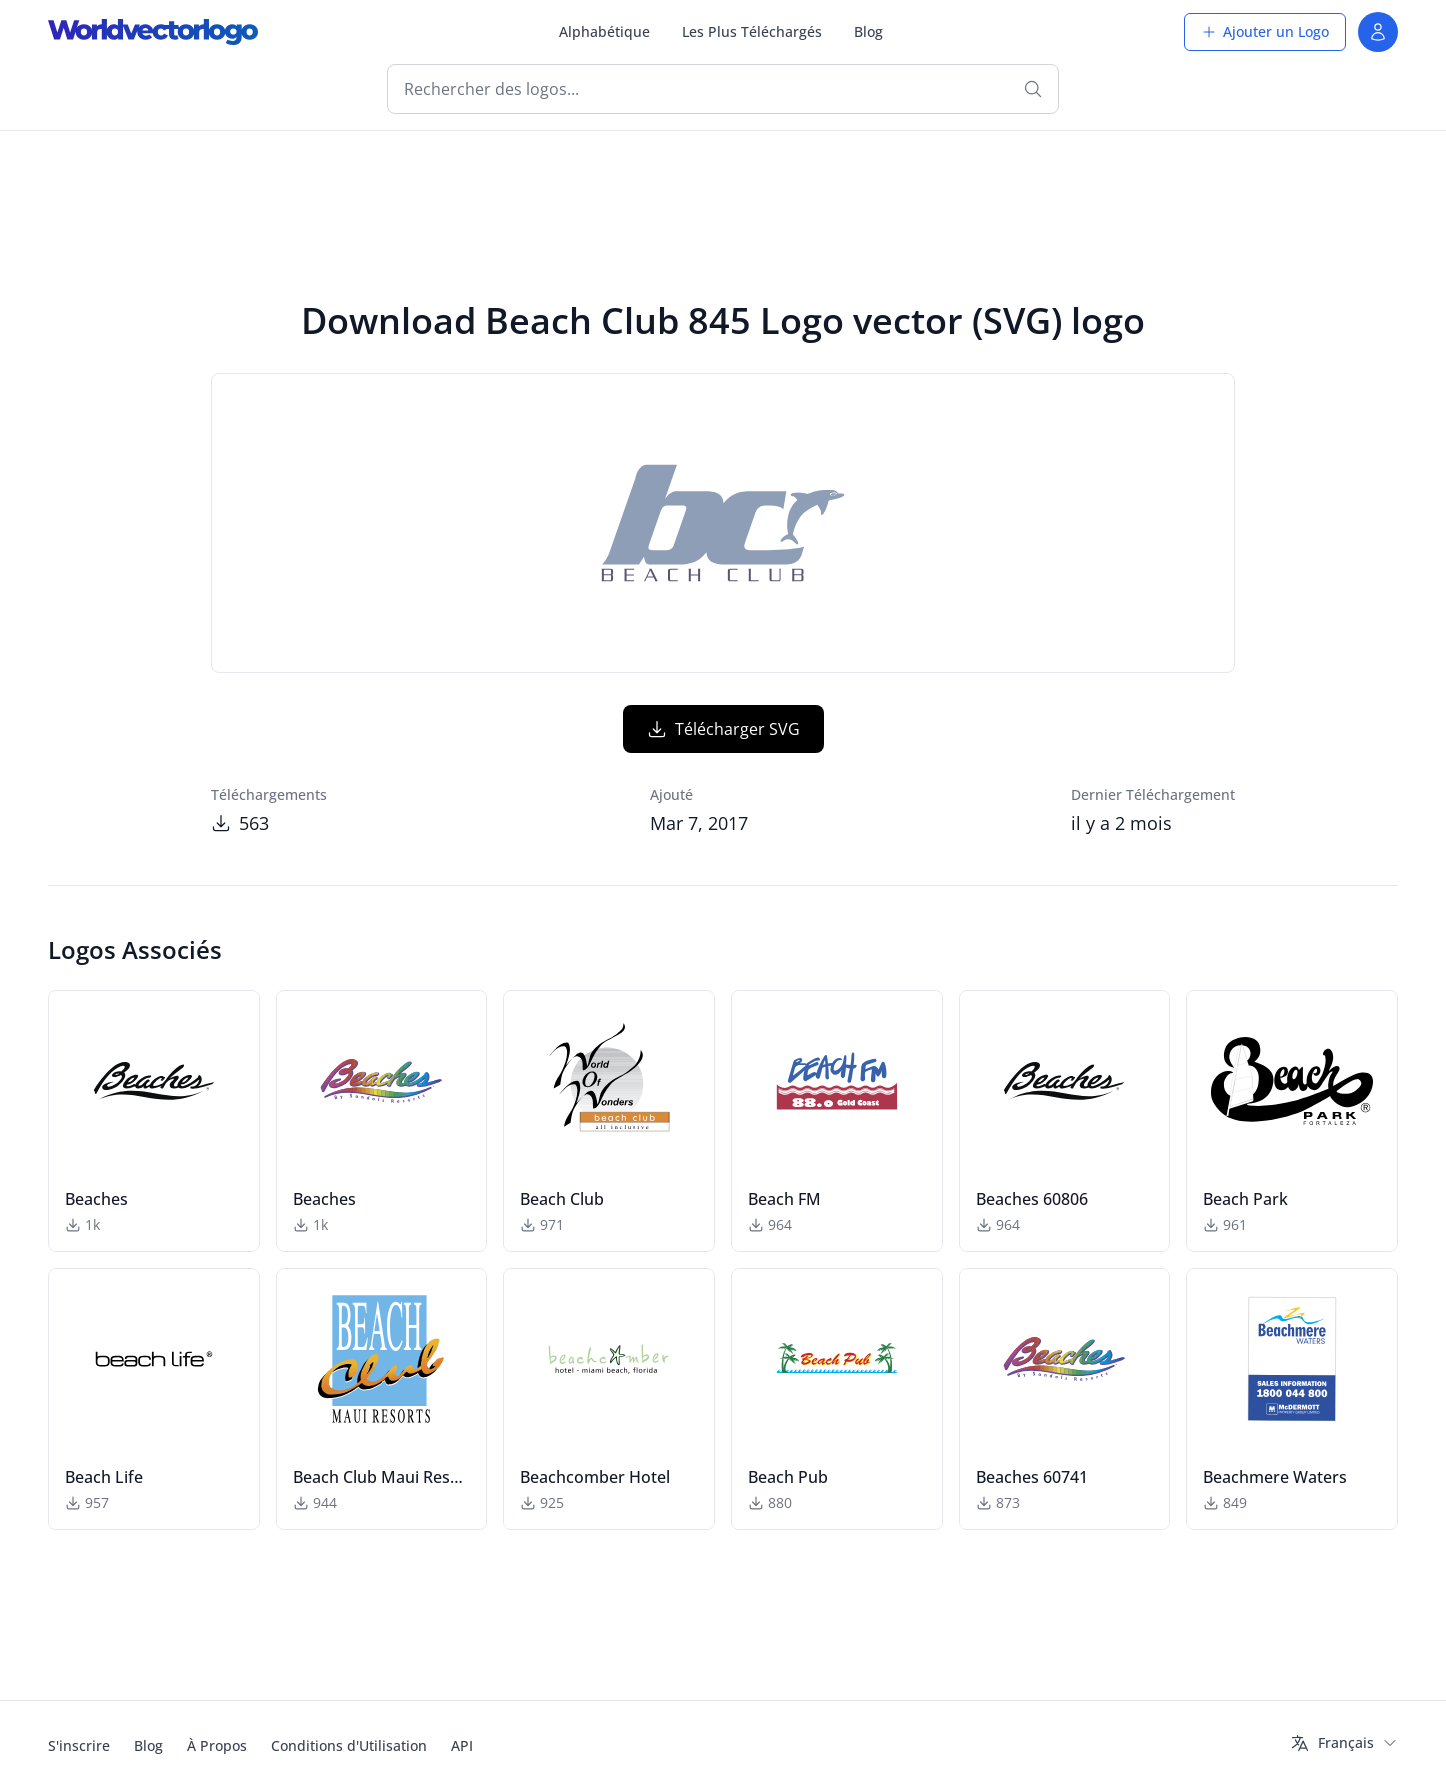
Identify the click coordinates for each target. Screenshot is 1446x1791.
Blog (868, 31)
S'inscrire (79, 1745)
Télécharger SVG (723, 729)
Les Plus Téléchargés (752, 31)
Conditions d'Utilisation (349, 1745)
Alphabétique (604, 31)
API (462, 1745)
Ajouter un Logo (1265, 31)
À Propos (217, 1745)
